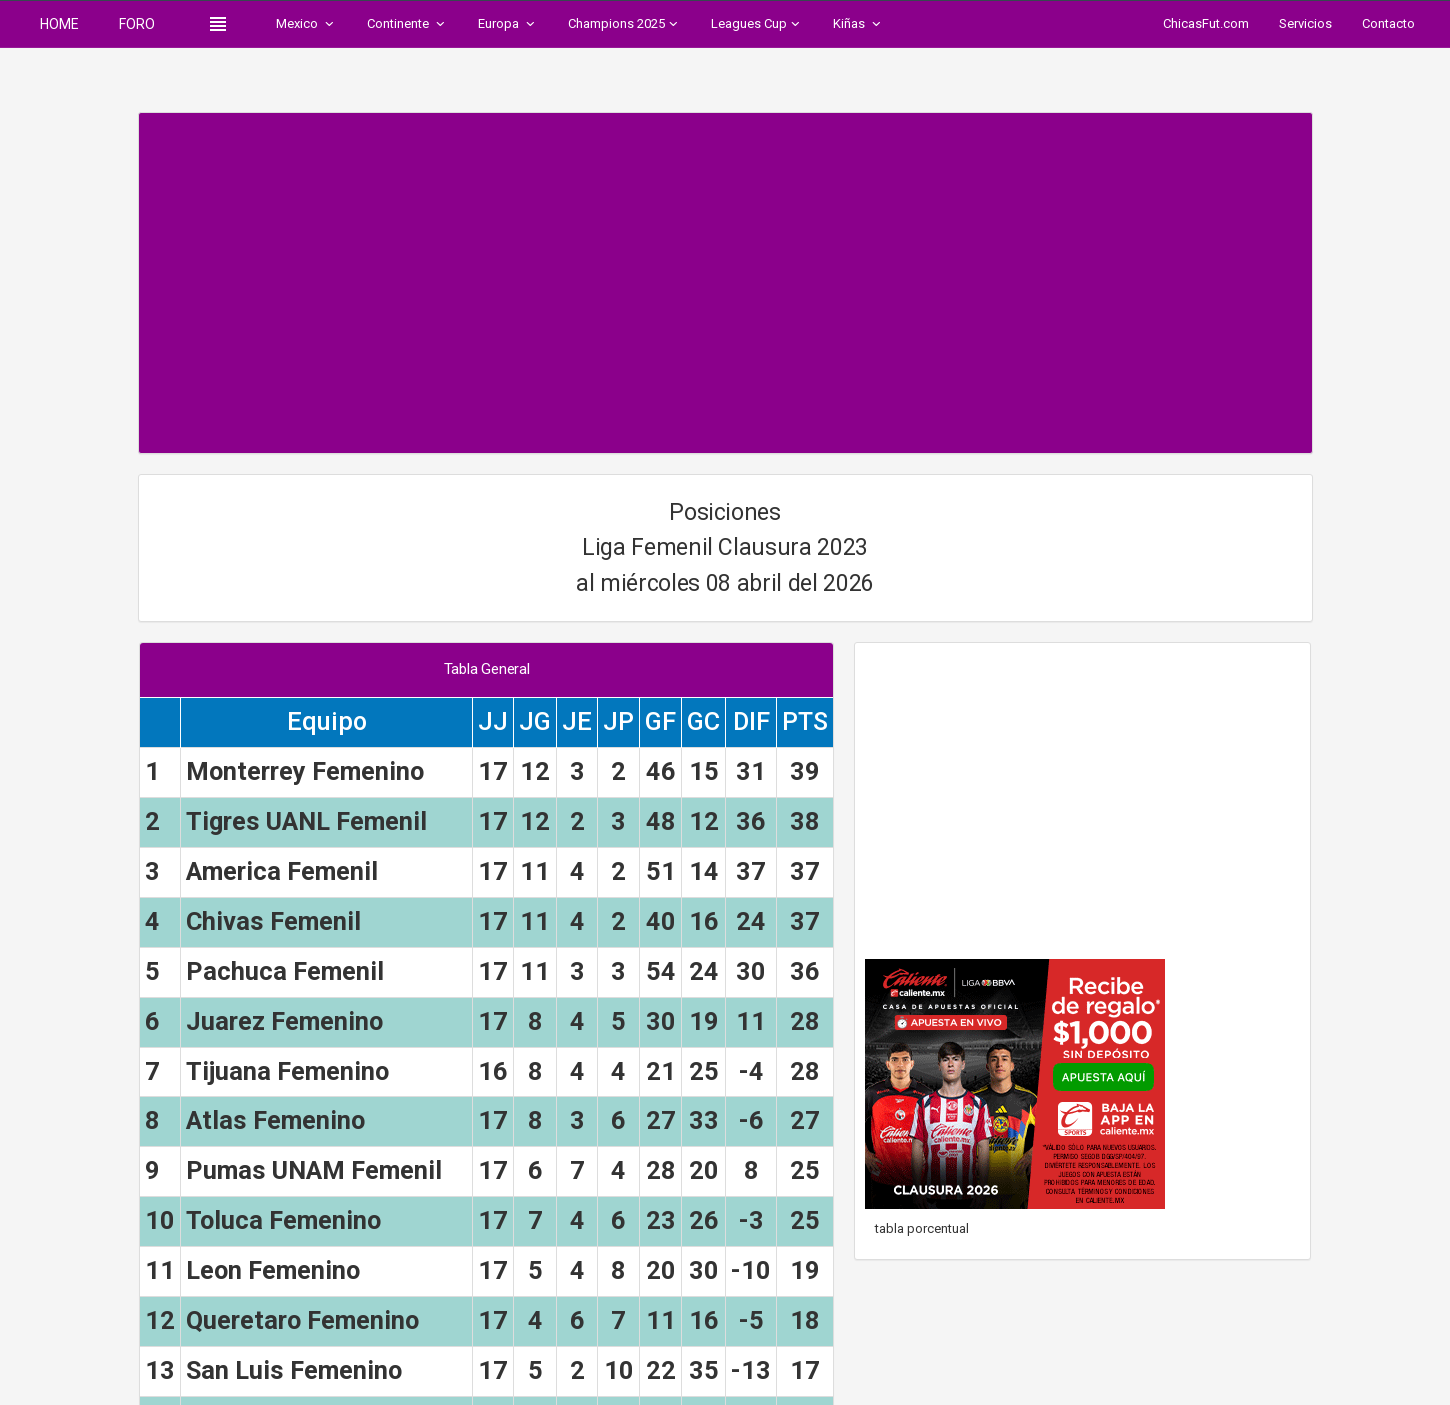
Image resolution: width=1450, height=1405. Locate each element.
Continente (407, 24)
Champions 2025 (624, 24)
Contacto (1388, 23)
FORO (137, 24)
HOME (59, 24)
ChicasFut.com (1206, 23)
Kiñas (858, 24)
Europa (508, 24)
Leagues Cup (757, 24)
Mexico (306, 24)
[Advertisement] (725, 273)
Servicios (1305, 23)
